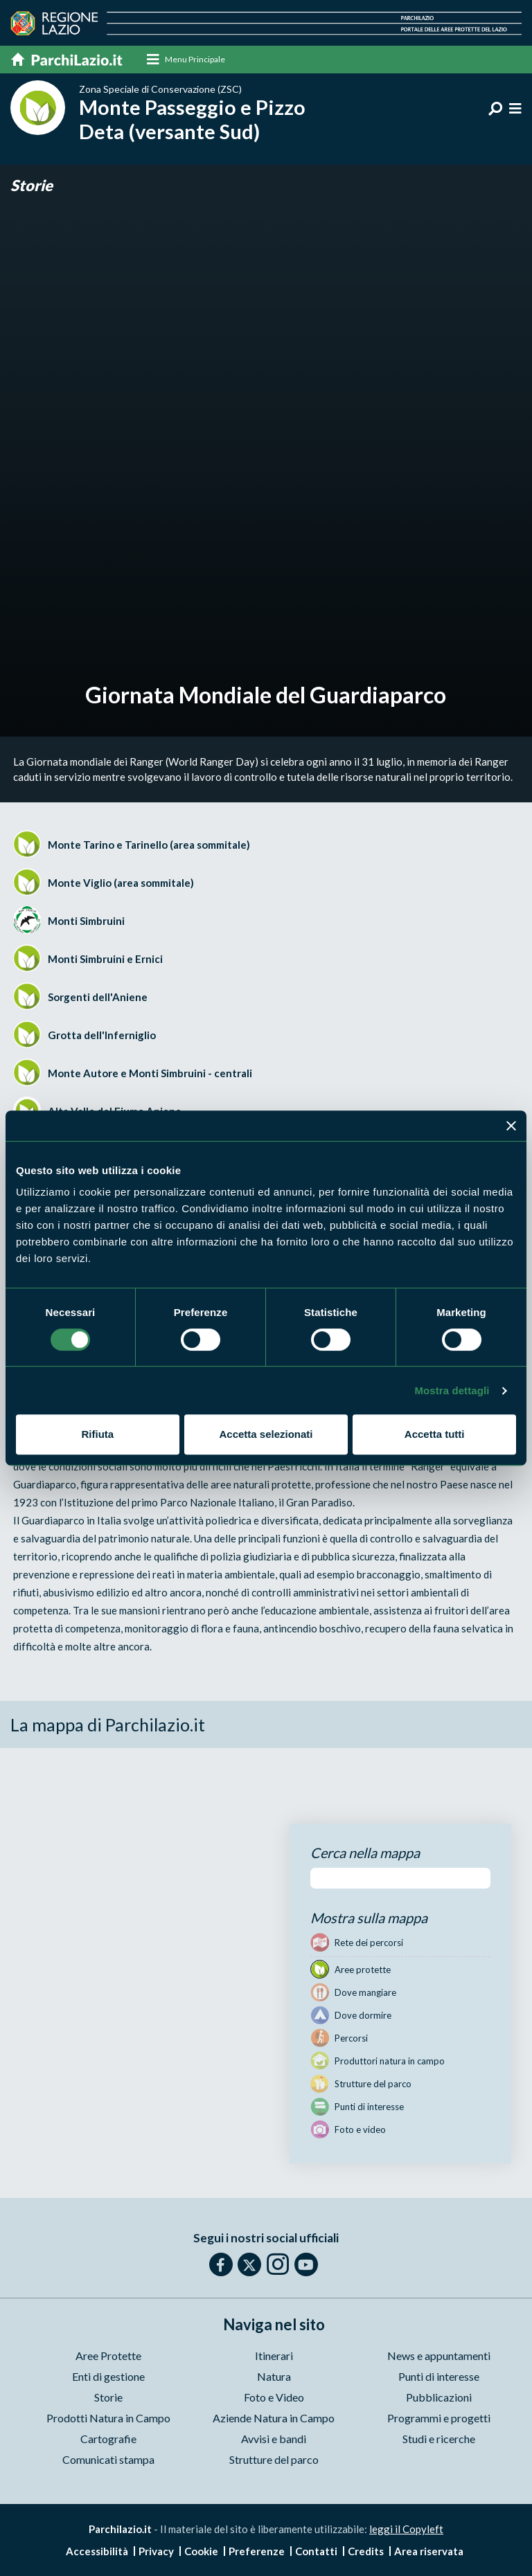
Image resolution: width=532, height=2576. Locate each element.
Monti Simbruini (86, 921)
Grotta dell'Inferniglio (102, 1035)
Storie (31, 185)
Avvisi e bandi (273, 2439)
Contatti (316, 2551)
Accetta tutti (435, 1434)
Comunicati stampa (108, 2460)
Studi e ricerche (438, 2439)
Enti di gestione (108, 2377)
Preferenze (257, 2551)
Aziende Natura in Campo (274, 2418)
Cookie (201, 2551)
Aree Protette (108, 2356)
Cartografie (108, 2439)
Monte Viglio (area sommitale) (121, 882)
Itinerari (274, 2356)
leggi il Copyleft (406, 2529)
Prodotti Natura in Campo (108, 2418)
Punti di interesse (438, 2377)
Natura (274, 2377)
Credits (366, 2551)
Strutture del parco (274, 2460)
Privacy (156, 2551)
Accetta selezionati (265, 1434)
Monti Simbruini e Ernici (105, 959)
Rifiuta (97, 1434)
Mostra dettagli (451, 1390)
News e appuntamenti (438, 2356)
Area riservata (428, 2551)
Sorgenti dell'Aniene (98, 997)
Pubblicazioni (439, 2397)
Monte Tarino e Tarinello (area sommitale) (149, 844)
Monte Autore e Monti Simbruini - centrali (150, 1073)
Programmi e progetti (438, 2418)
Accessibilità (97, 2551)
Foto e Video (274, 2397)
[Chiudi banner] (511, 1126)
